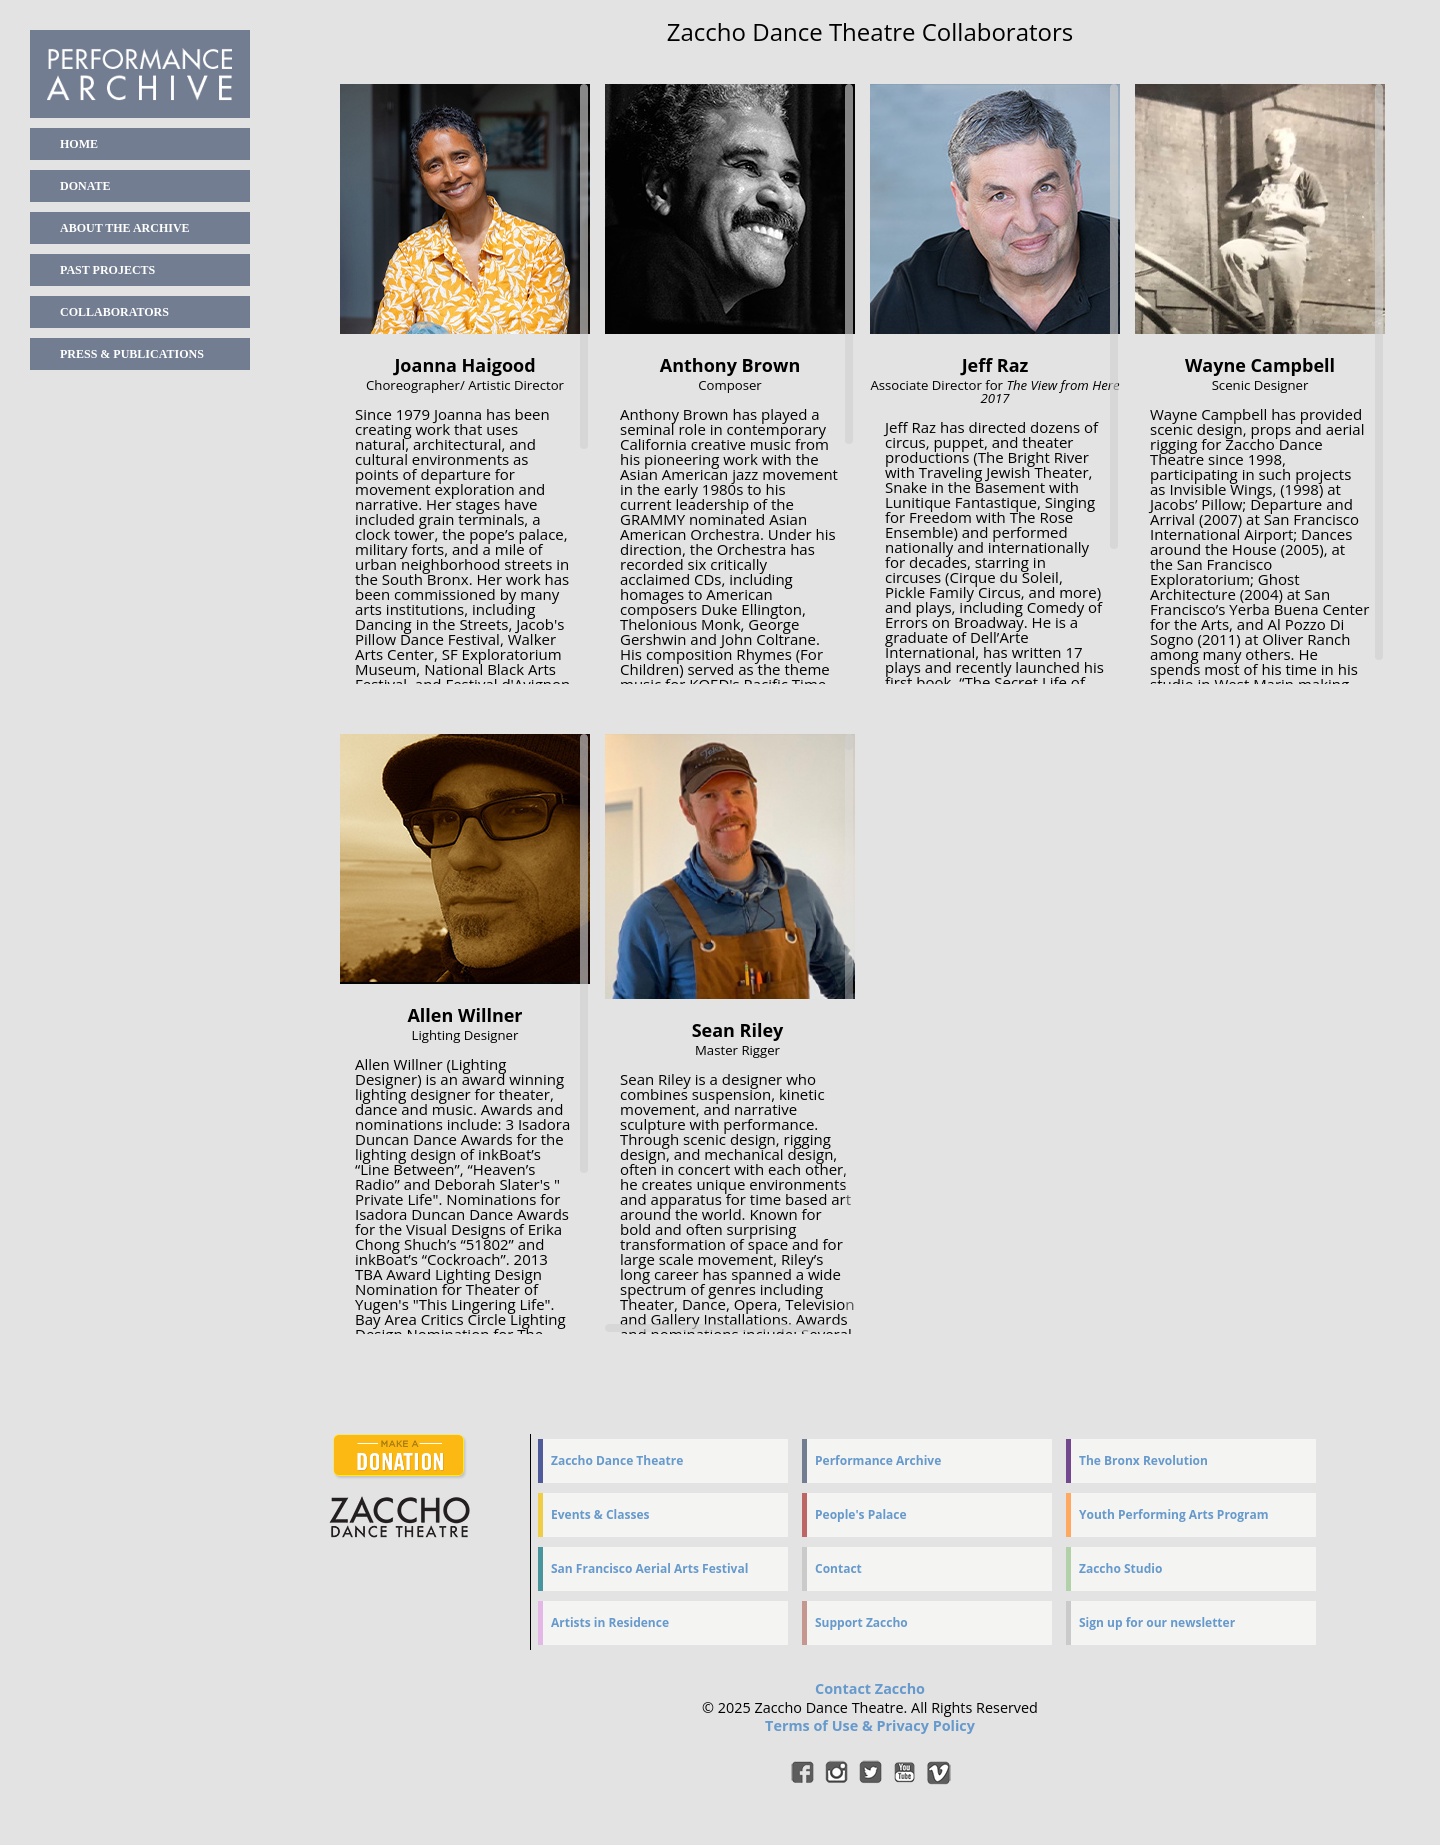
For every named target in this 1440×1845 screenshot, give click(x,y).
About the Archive (125, 228)
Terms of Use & (820, 1725)
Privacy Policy (925, 1725)
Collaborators (114, 312)
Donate (85, 186)
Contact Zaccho (870, 1688)
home (79, 144)
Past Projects (107, 270)
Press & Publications (132, 354)
